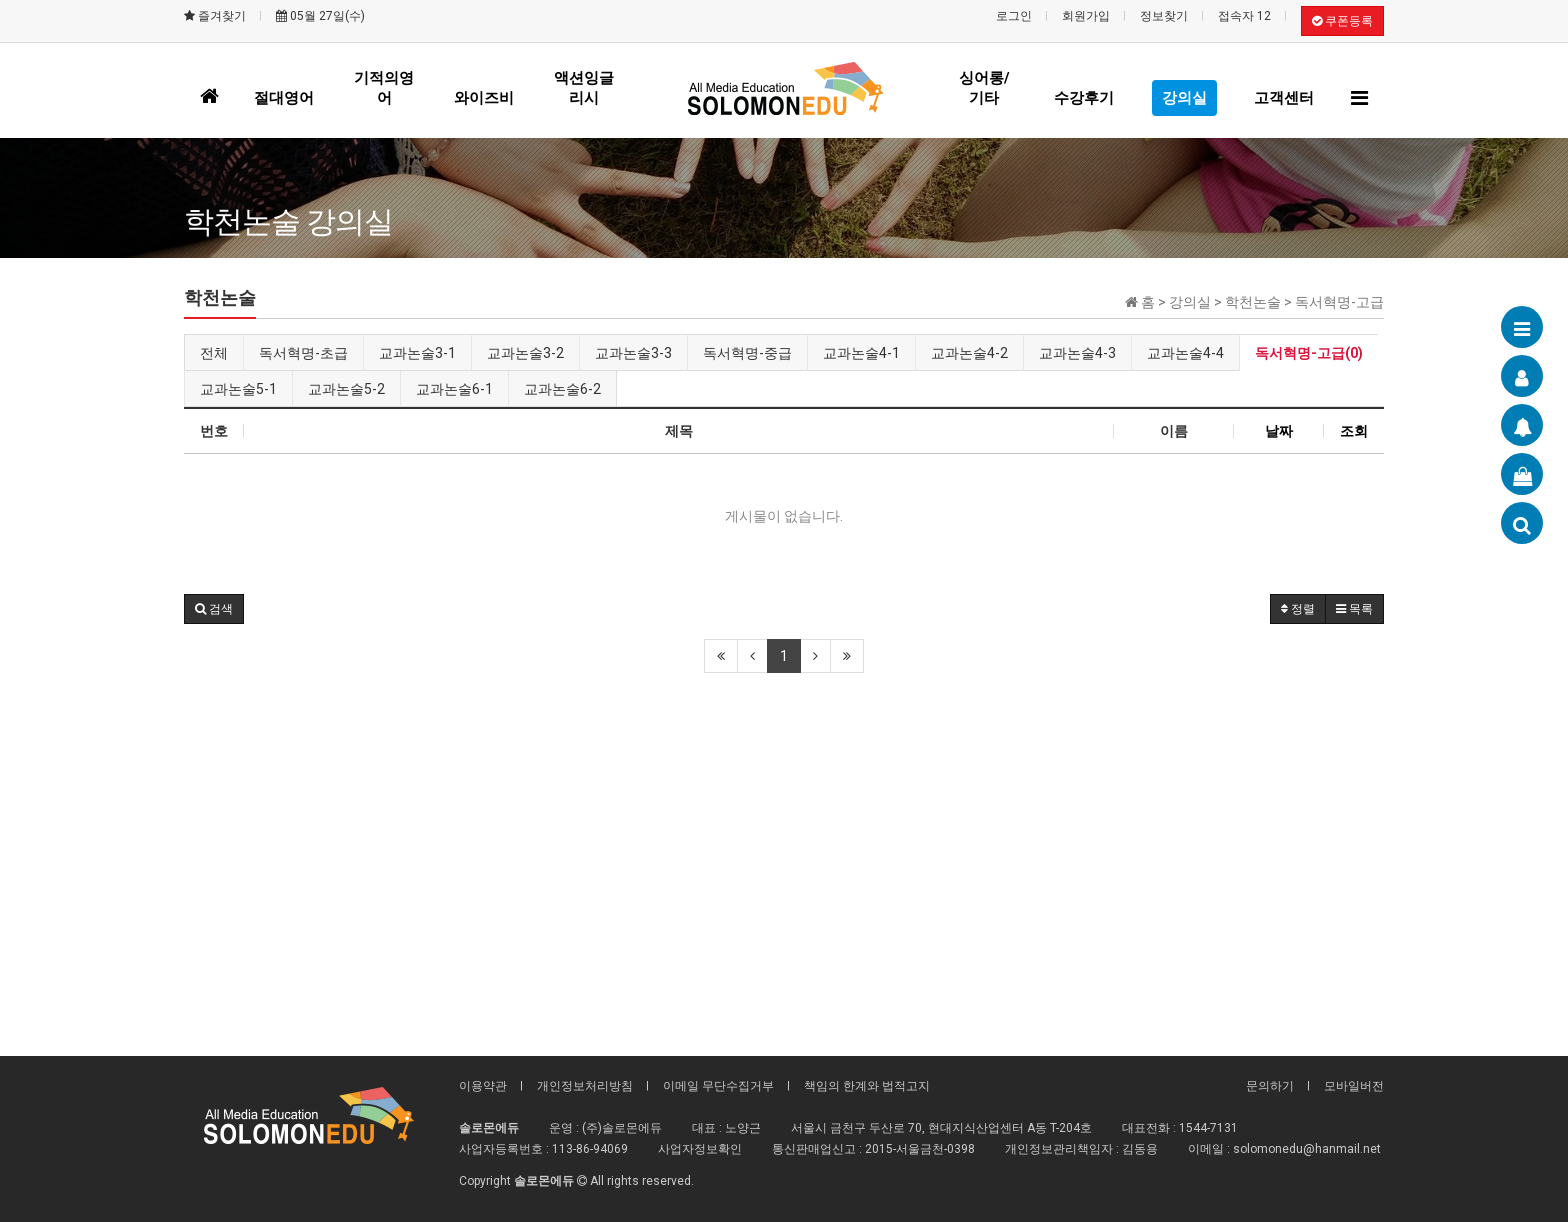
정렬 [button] (1298, 609)
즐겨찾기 (215, 16)
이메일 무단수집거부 (718, 1086)
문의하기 (1270, 1086)
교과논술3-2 (525, 353)
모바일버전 (1354, 1086)
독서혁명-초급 (303, 353)
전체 (214, 353)
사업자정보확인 (700, 1149)
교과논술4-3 (1077, 353)
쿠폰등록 (1342, 21)
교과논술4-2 (969, 353)
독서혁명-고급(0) (1309, 353)
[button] (214, 609)
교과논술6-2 (562, 389)
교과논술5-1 (238, 389)
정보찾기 (1164, 16)
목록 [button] (1354, 609)
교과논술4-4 (1185, 353)
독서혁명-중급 (747, 353)
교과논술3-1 (417, 353)
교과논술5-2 (346, 389)
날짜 (1279, 431)
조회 (1354, 431)
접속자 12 (1244, 16)
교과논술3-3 (633, 353)
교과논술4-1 (861, 353)
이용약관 (483, 1086)
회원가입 (1086, 16)
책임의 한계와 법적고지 (867, 1086)
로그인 (1014, 16)
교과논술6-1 (454, 389)
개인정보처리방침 (585, 1086)
